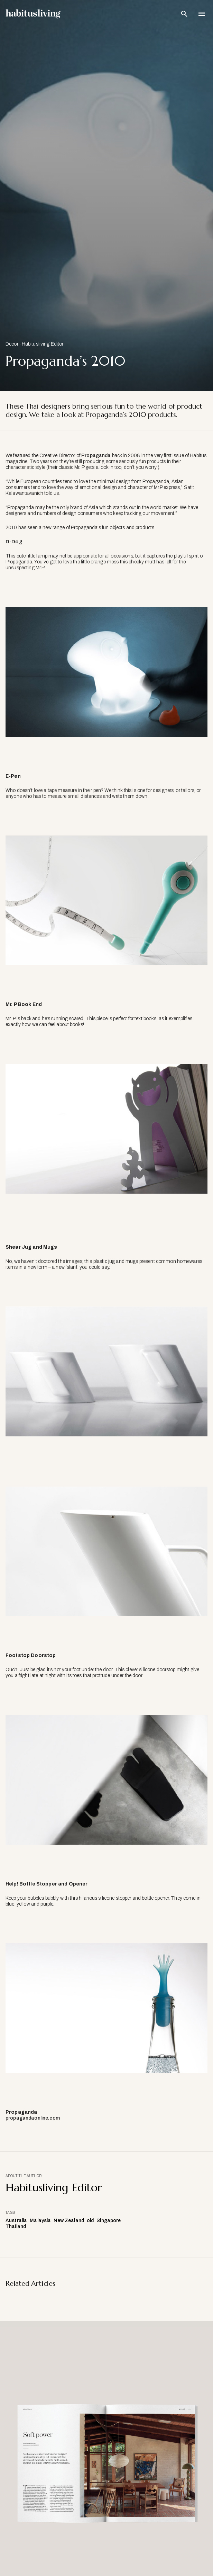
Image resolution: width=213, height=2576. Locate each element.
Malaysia (40, 2220)
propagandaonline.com (33, 2118)
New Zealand (69, 2220)
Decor (12, 344)
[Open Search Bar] (184, 14)
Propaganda (96, 455)
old (90, 2220)
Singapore (108, 2220)
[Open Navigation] (201, 14)
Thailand (16, 2226)
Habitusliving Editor (43, 344)
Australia (16, 2220)
